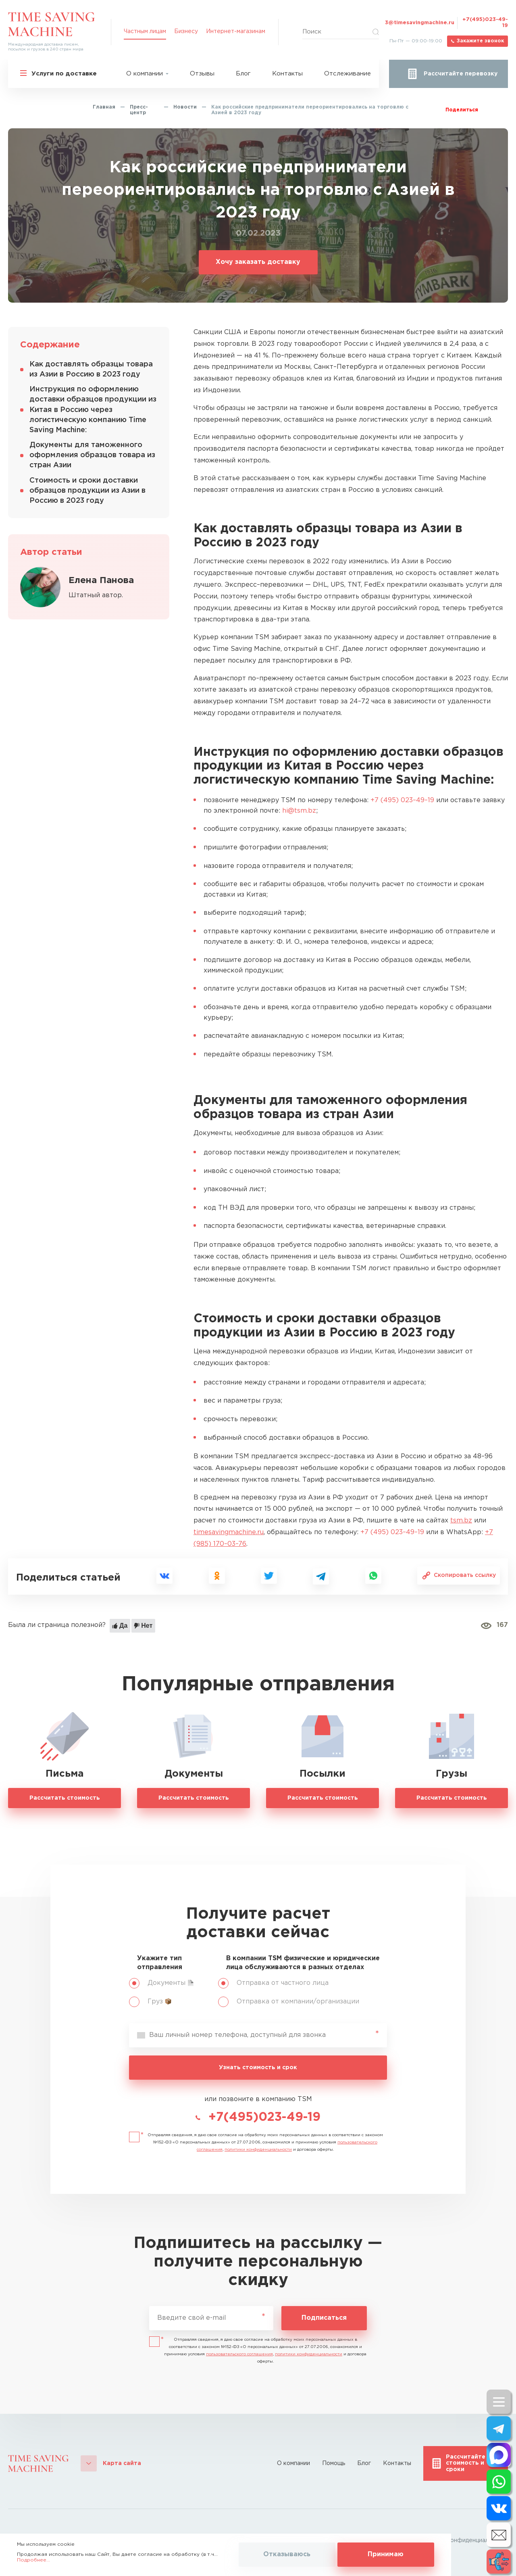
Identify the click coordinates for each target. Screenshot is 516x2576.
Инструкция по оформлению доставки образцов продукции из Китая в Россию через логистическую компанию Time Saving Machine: (92, 409)
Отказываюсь (286, 2554)
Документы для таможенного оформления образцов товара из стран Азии (92, 455)
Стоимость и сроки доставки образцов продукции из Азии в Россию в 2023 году (87, 490)
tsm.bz (461, 1521)
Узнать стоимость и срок (258, 2067)
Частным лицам (145, 31)
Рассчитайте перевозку (460, 73)
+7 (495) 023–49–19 (402, 800)
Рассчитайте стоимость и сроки (465, 2463)
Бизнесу (186, 31)
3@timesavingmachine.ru (419, 23)
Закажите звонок (480, 41)
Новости (185, 107)
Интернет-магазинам (235, 31)
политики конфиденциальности (258, 2150)
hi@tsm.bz (299, 811)
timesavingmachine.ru (229, 1532)
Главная (104, 107)
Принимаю (386, 2554)
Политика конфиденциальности (463, 2540)
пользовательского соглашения (239, 2354)
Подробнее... (33, 2560)
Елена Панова (101, 581)
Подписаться (324, 2318)
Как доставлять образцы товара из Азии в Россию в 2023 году (91, 369)
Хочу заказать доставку (258, 262)
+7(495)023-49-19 (485, 22)
